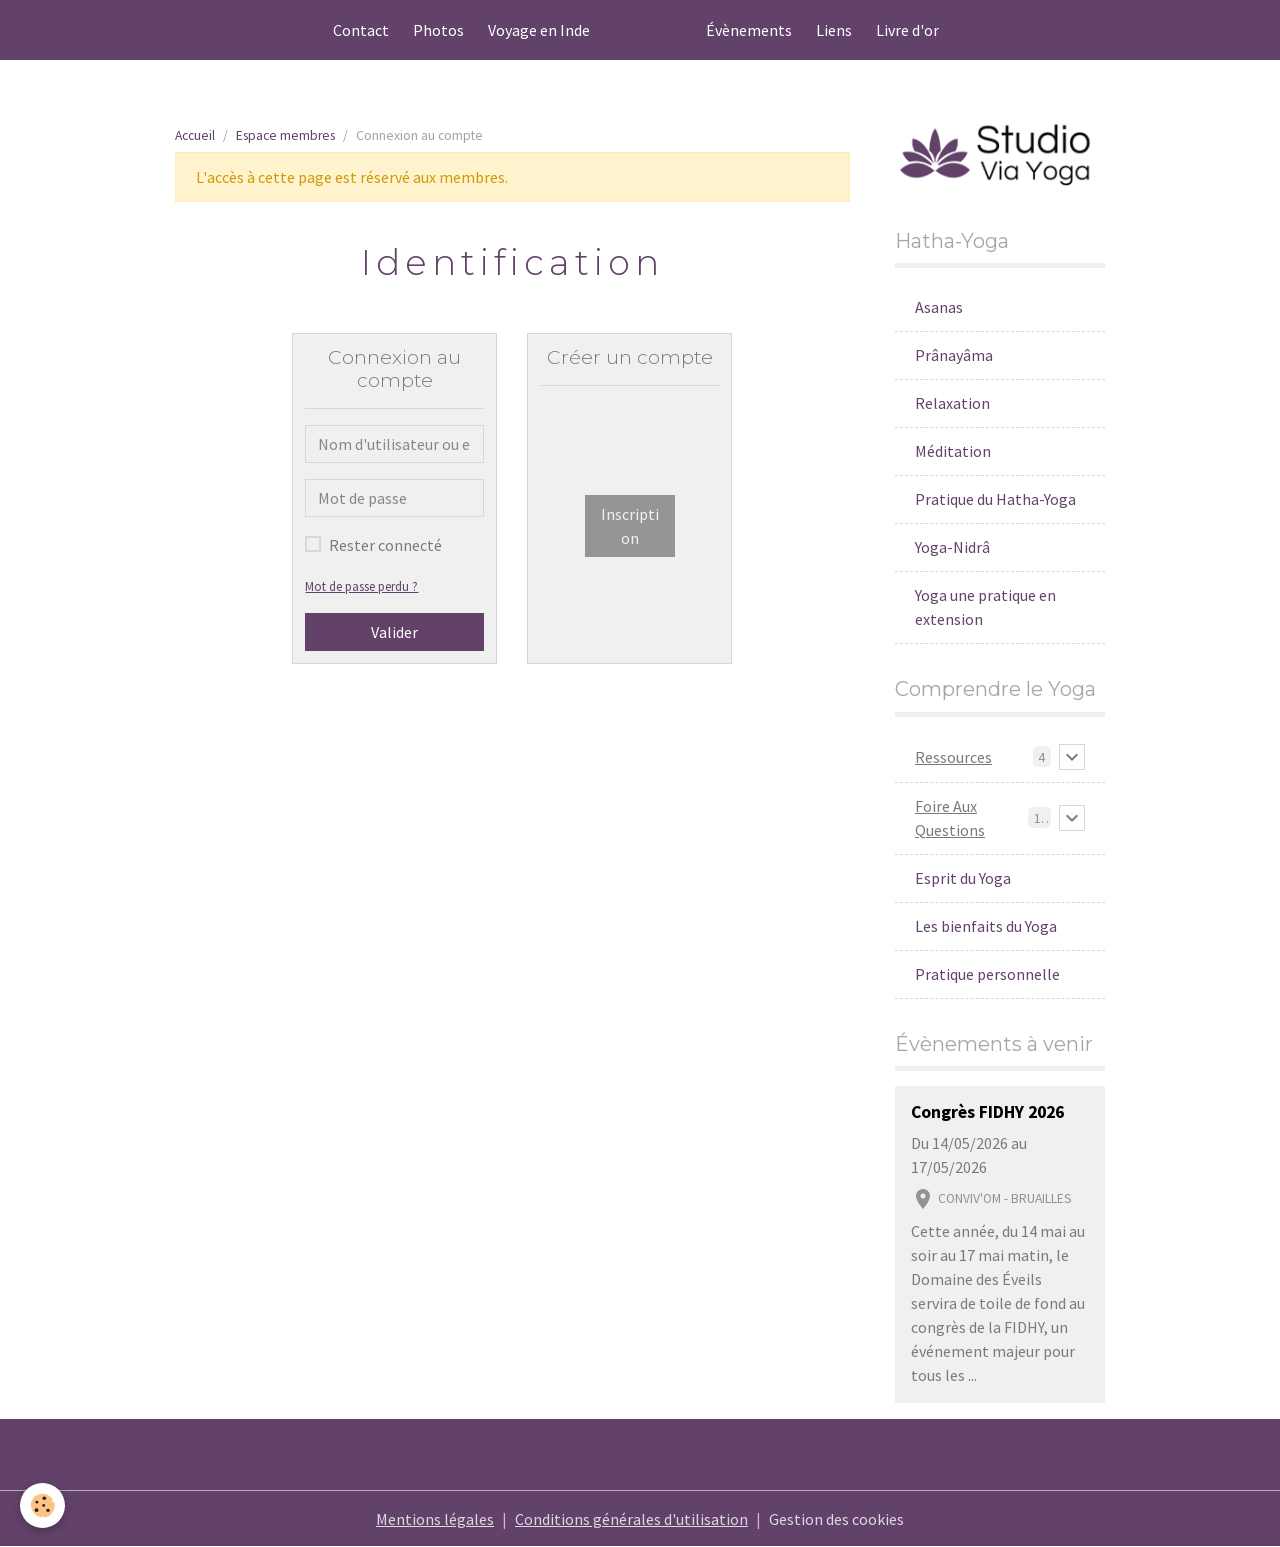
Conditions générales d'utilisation (631, 1519)
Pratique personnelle (987, 974)
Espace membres (285, 135)
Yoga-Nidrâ (952, 547)
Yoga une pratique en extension (985, 607)
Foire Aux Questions (950, 818)
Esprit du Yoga (963, 878)
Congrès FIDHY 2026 (987, 1112)
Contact (361, 30)
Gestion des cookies (836, 1519)
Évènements (749, 30)
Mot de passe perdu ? (361, 586)
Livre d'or (907, 30)
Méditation (953, 451)
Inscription (630, 526)
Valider (394, 632)
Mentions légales (435, 1519)
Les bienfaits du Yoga (986, 926)
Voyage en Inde (539, 30)
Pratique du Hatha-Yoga (995, 499)
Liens (834, 30)
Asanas (939, 307)
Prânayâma (954, 355)
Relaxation (952, 403)
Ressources (953, 757)
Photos (438, 30)
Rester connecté (385, 545)
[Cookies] (42, 1505)
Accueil (195, 135)
